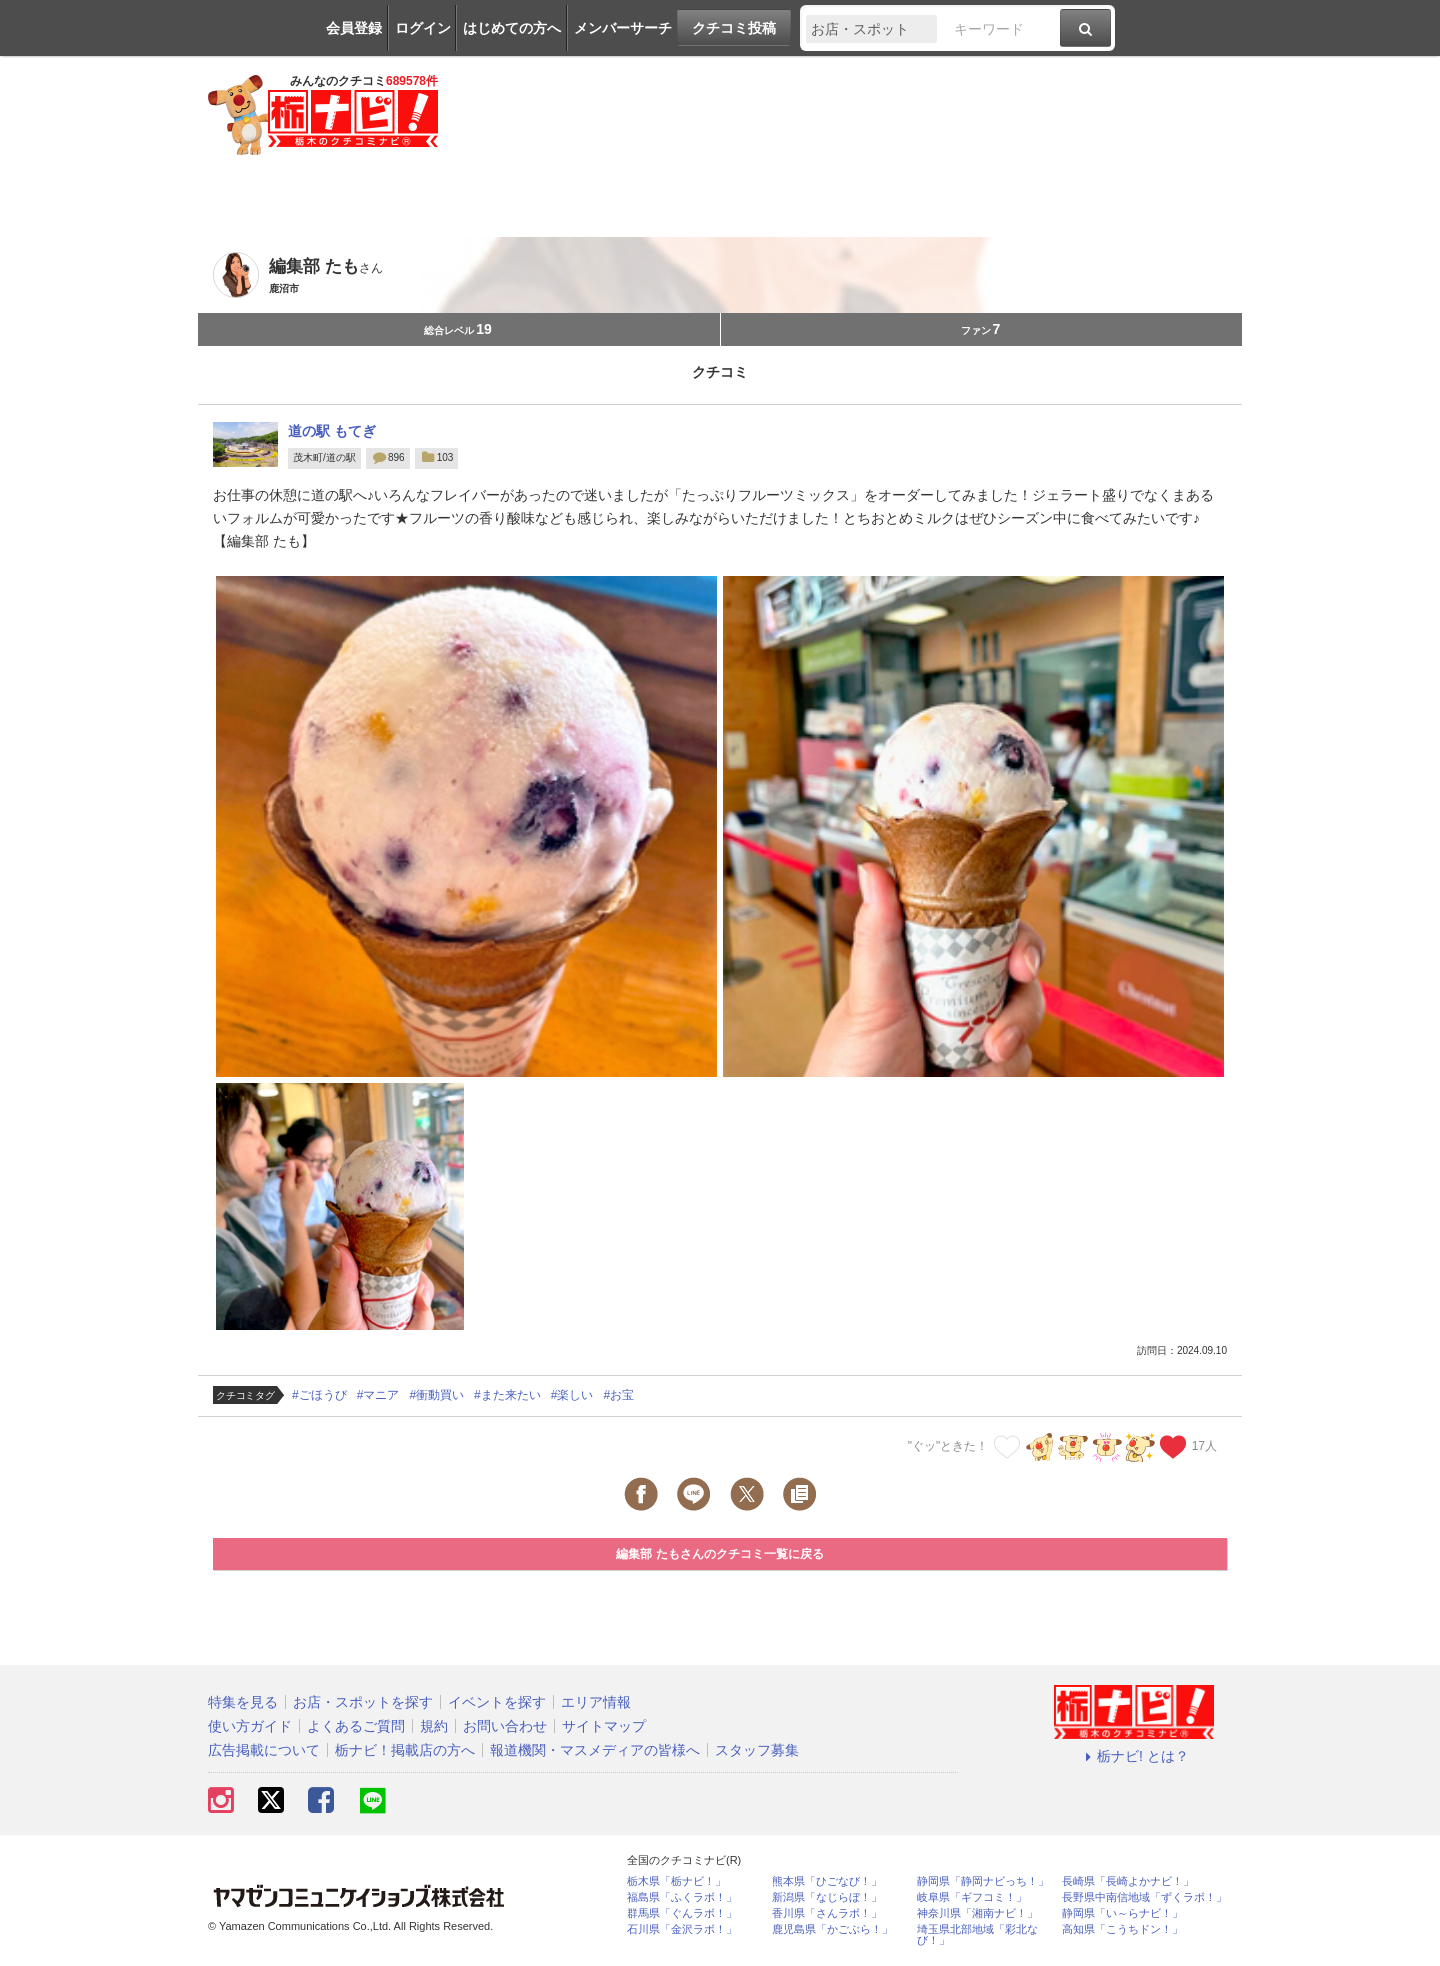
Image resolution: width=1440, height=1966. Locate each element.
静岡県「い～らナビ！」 (1122, 1913)
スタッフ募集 (757, 1750)
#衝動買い (436, 1395)
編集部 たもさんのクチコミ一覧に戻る (719, 1554)
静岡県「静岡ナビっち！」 (983, 1881)
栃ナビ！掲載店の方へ (405, 1750)
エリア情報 (596, 1702)
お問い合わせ (505, 1726)
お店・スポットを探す (363, 1702)
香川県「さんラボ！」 (827, 1913)
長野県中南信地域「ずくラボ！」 (1144, 1897)
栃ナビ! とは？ (1134, 1756)
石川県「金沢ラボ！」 (682, 1929)
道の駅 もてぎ (332, 431)
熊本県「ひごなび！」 (827, 1881)
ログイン (423, 28)
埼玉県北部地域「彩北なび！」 (977, 1935)
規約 (434, 1726)
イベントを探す (497, 1702)
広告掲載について (264, 1750)
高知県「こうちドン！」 (1122, 1929)
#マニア (378, 1395)
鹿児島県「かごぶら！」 (832, 1929)
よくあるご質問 (356, 1726)
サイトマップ (604, 1726)
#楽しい (572, 1395)
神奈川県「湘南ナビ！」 (977, 1913)
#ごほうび (319, 1395)
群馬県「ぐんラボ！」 (682, 1913)
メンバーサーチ (623, 28)
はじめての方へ (512, 28)
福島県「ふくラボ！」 (682, 1897)
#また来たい (507, 1395)
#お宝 (618, 1395)
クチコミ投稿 (734, 28)
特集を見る (243, 1702)
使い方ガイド (250, 1726)
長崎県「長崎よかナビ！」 (1128, 1881)
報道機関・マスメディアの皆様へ (595, 1750)
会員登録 (354, 28)
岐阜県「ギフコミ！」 (972, 1897)
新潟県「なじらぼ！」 (827, 1897)
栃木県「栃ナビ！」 (676, 1881)
